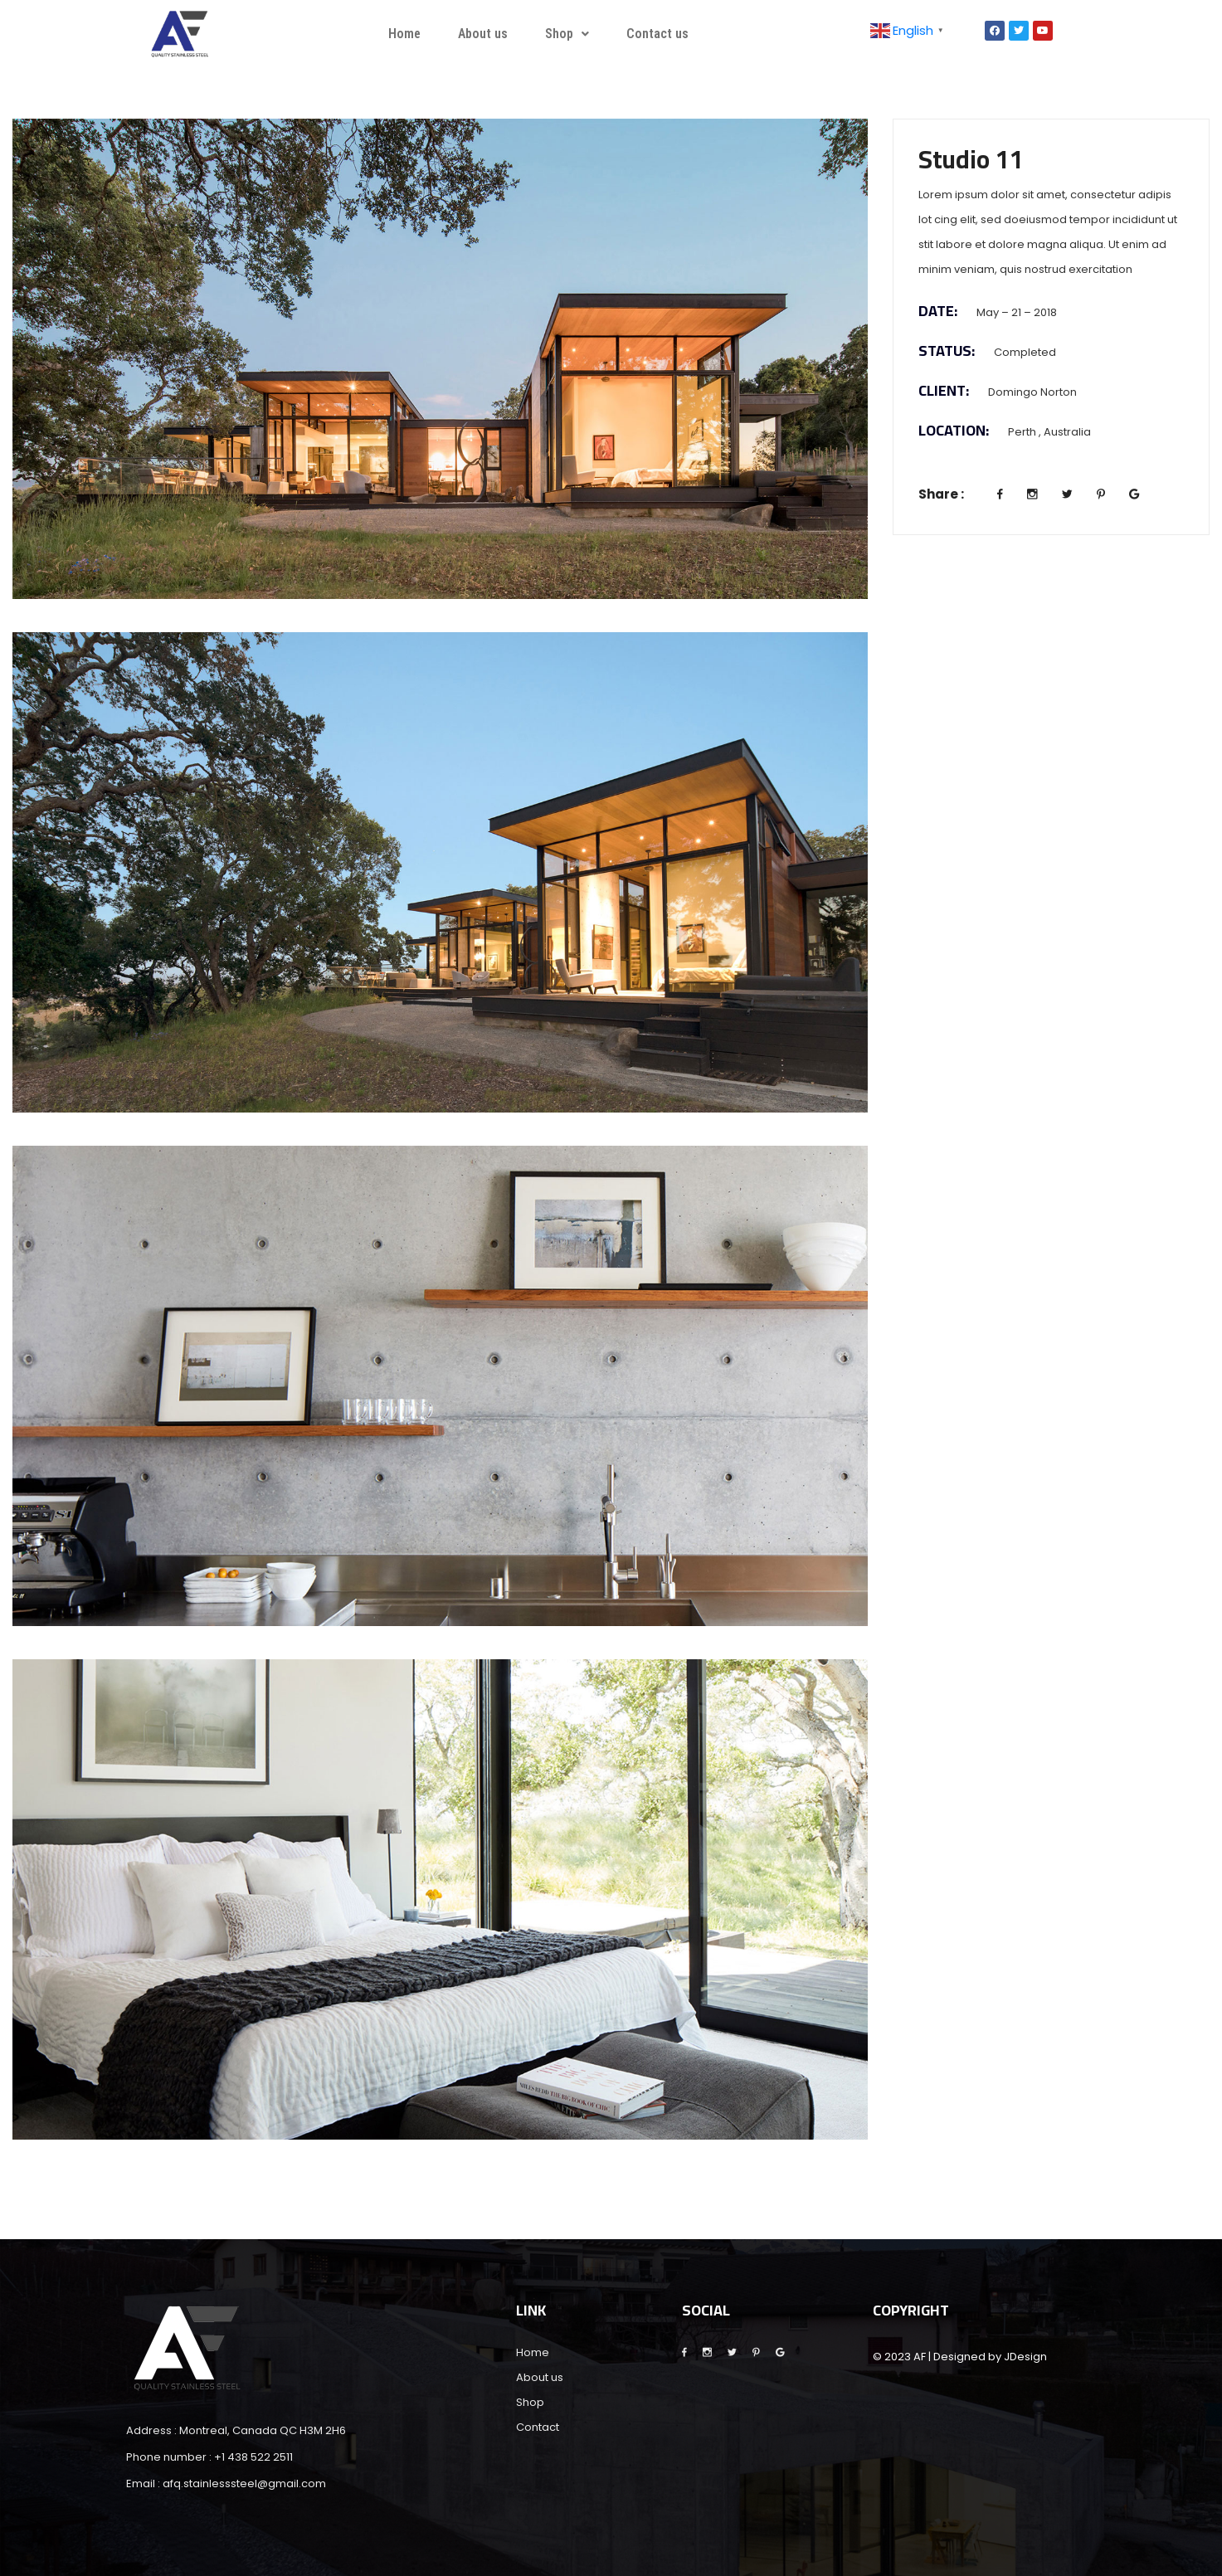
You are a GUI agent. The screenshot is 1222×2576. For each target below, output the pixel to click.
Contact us (657, 33)
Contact (537, 2427)
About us (483, 33)
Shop (567, 33)
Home (404, 33)
